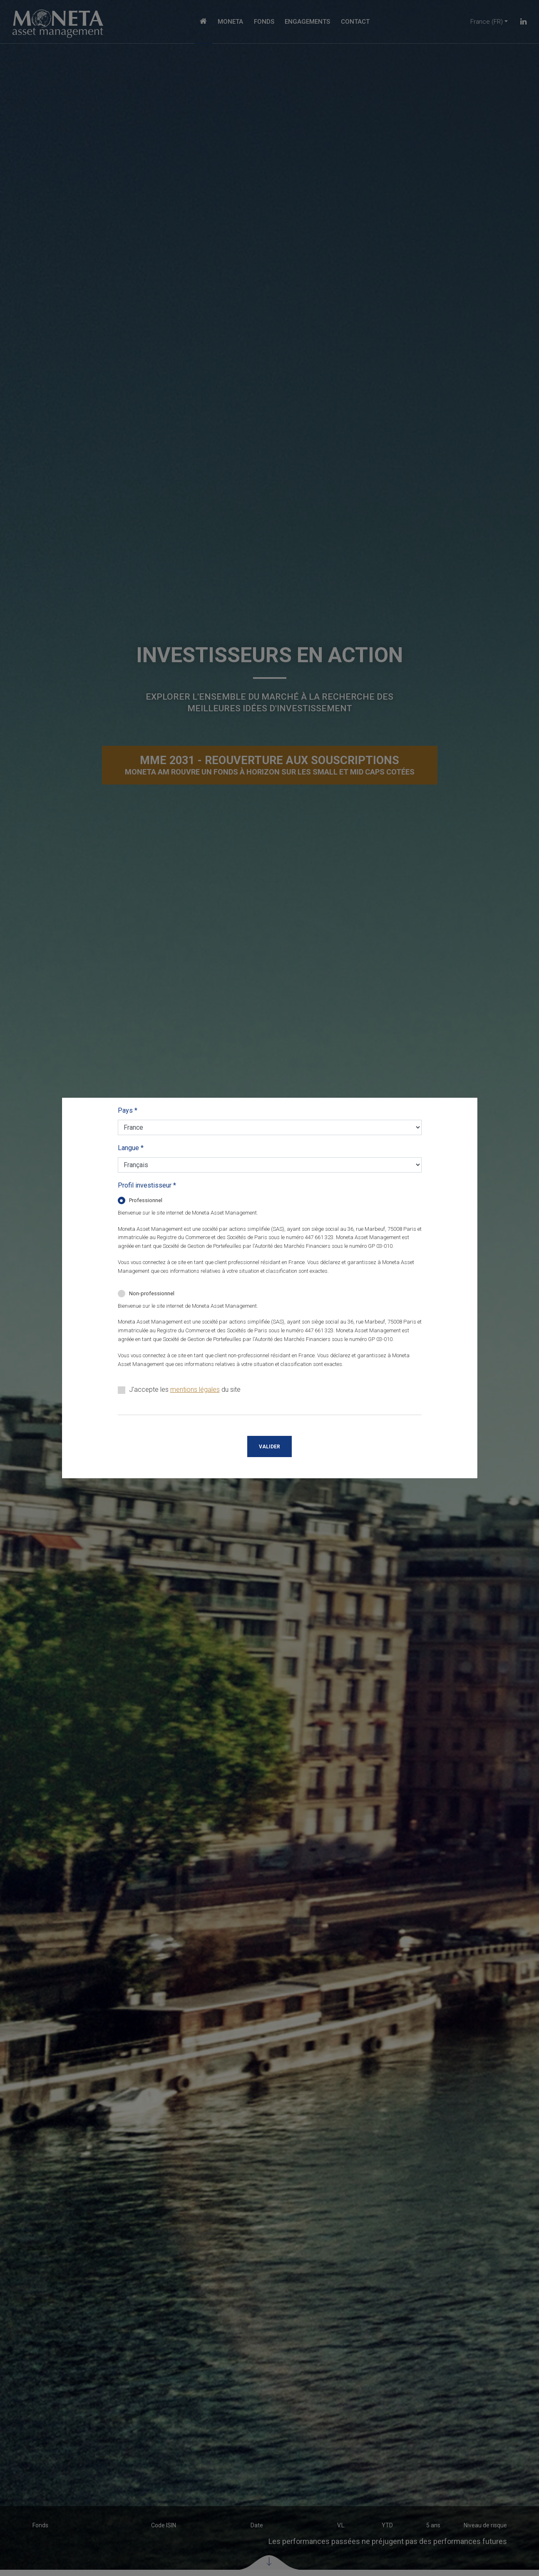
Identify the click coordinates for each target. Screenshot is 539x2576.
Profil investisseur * (147, 1185)
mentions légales (195, 1389)
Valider (269, 1447)
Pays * (127, 1110)
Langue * (131, 1148)
